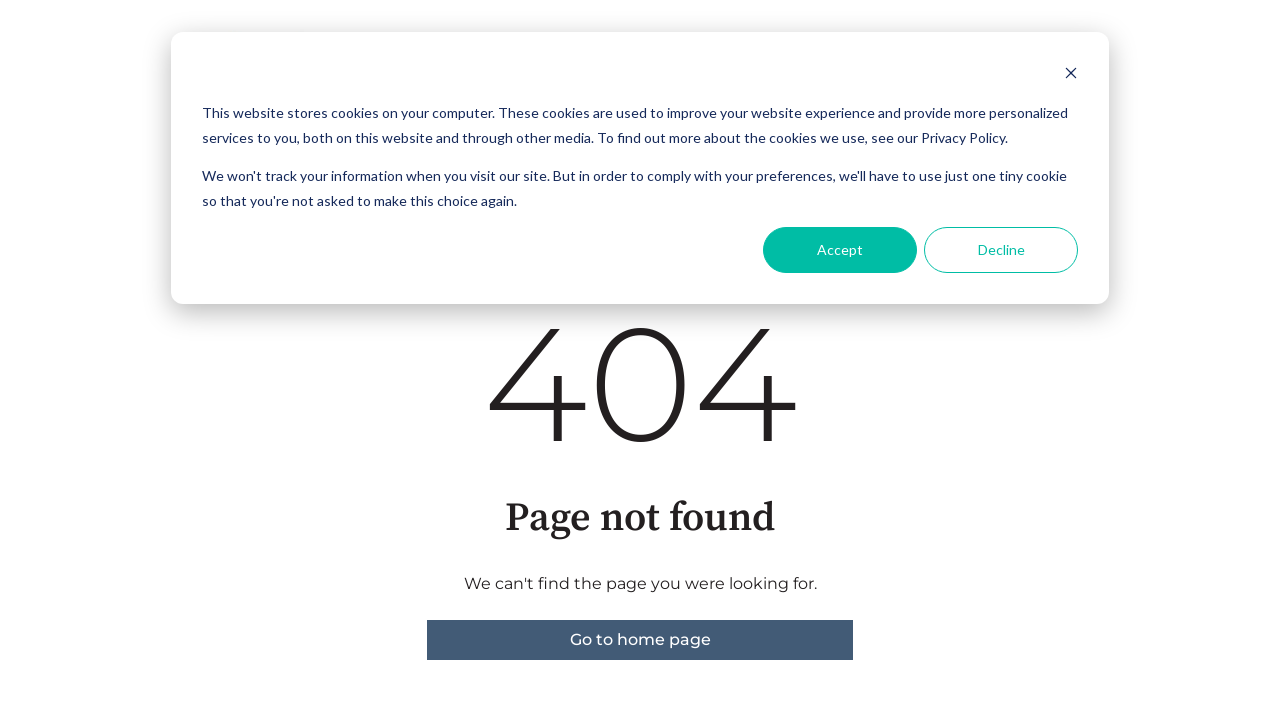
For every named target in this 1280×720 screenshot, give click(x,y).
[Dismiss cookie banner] (1071, 75)
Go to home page (640, 639)
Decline (1001, 249)
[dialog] (640, 168)
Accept (840, 249)
